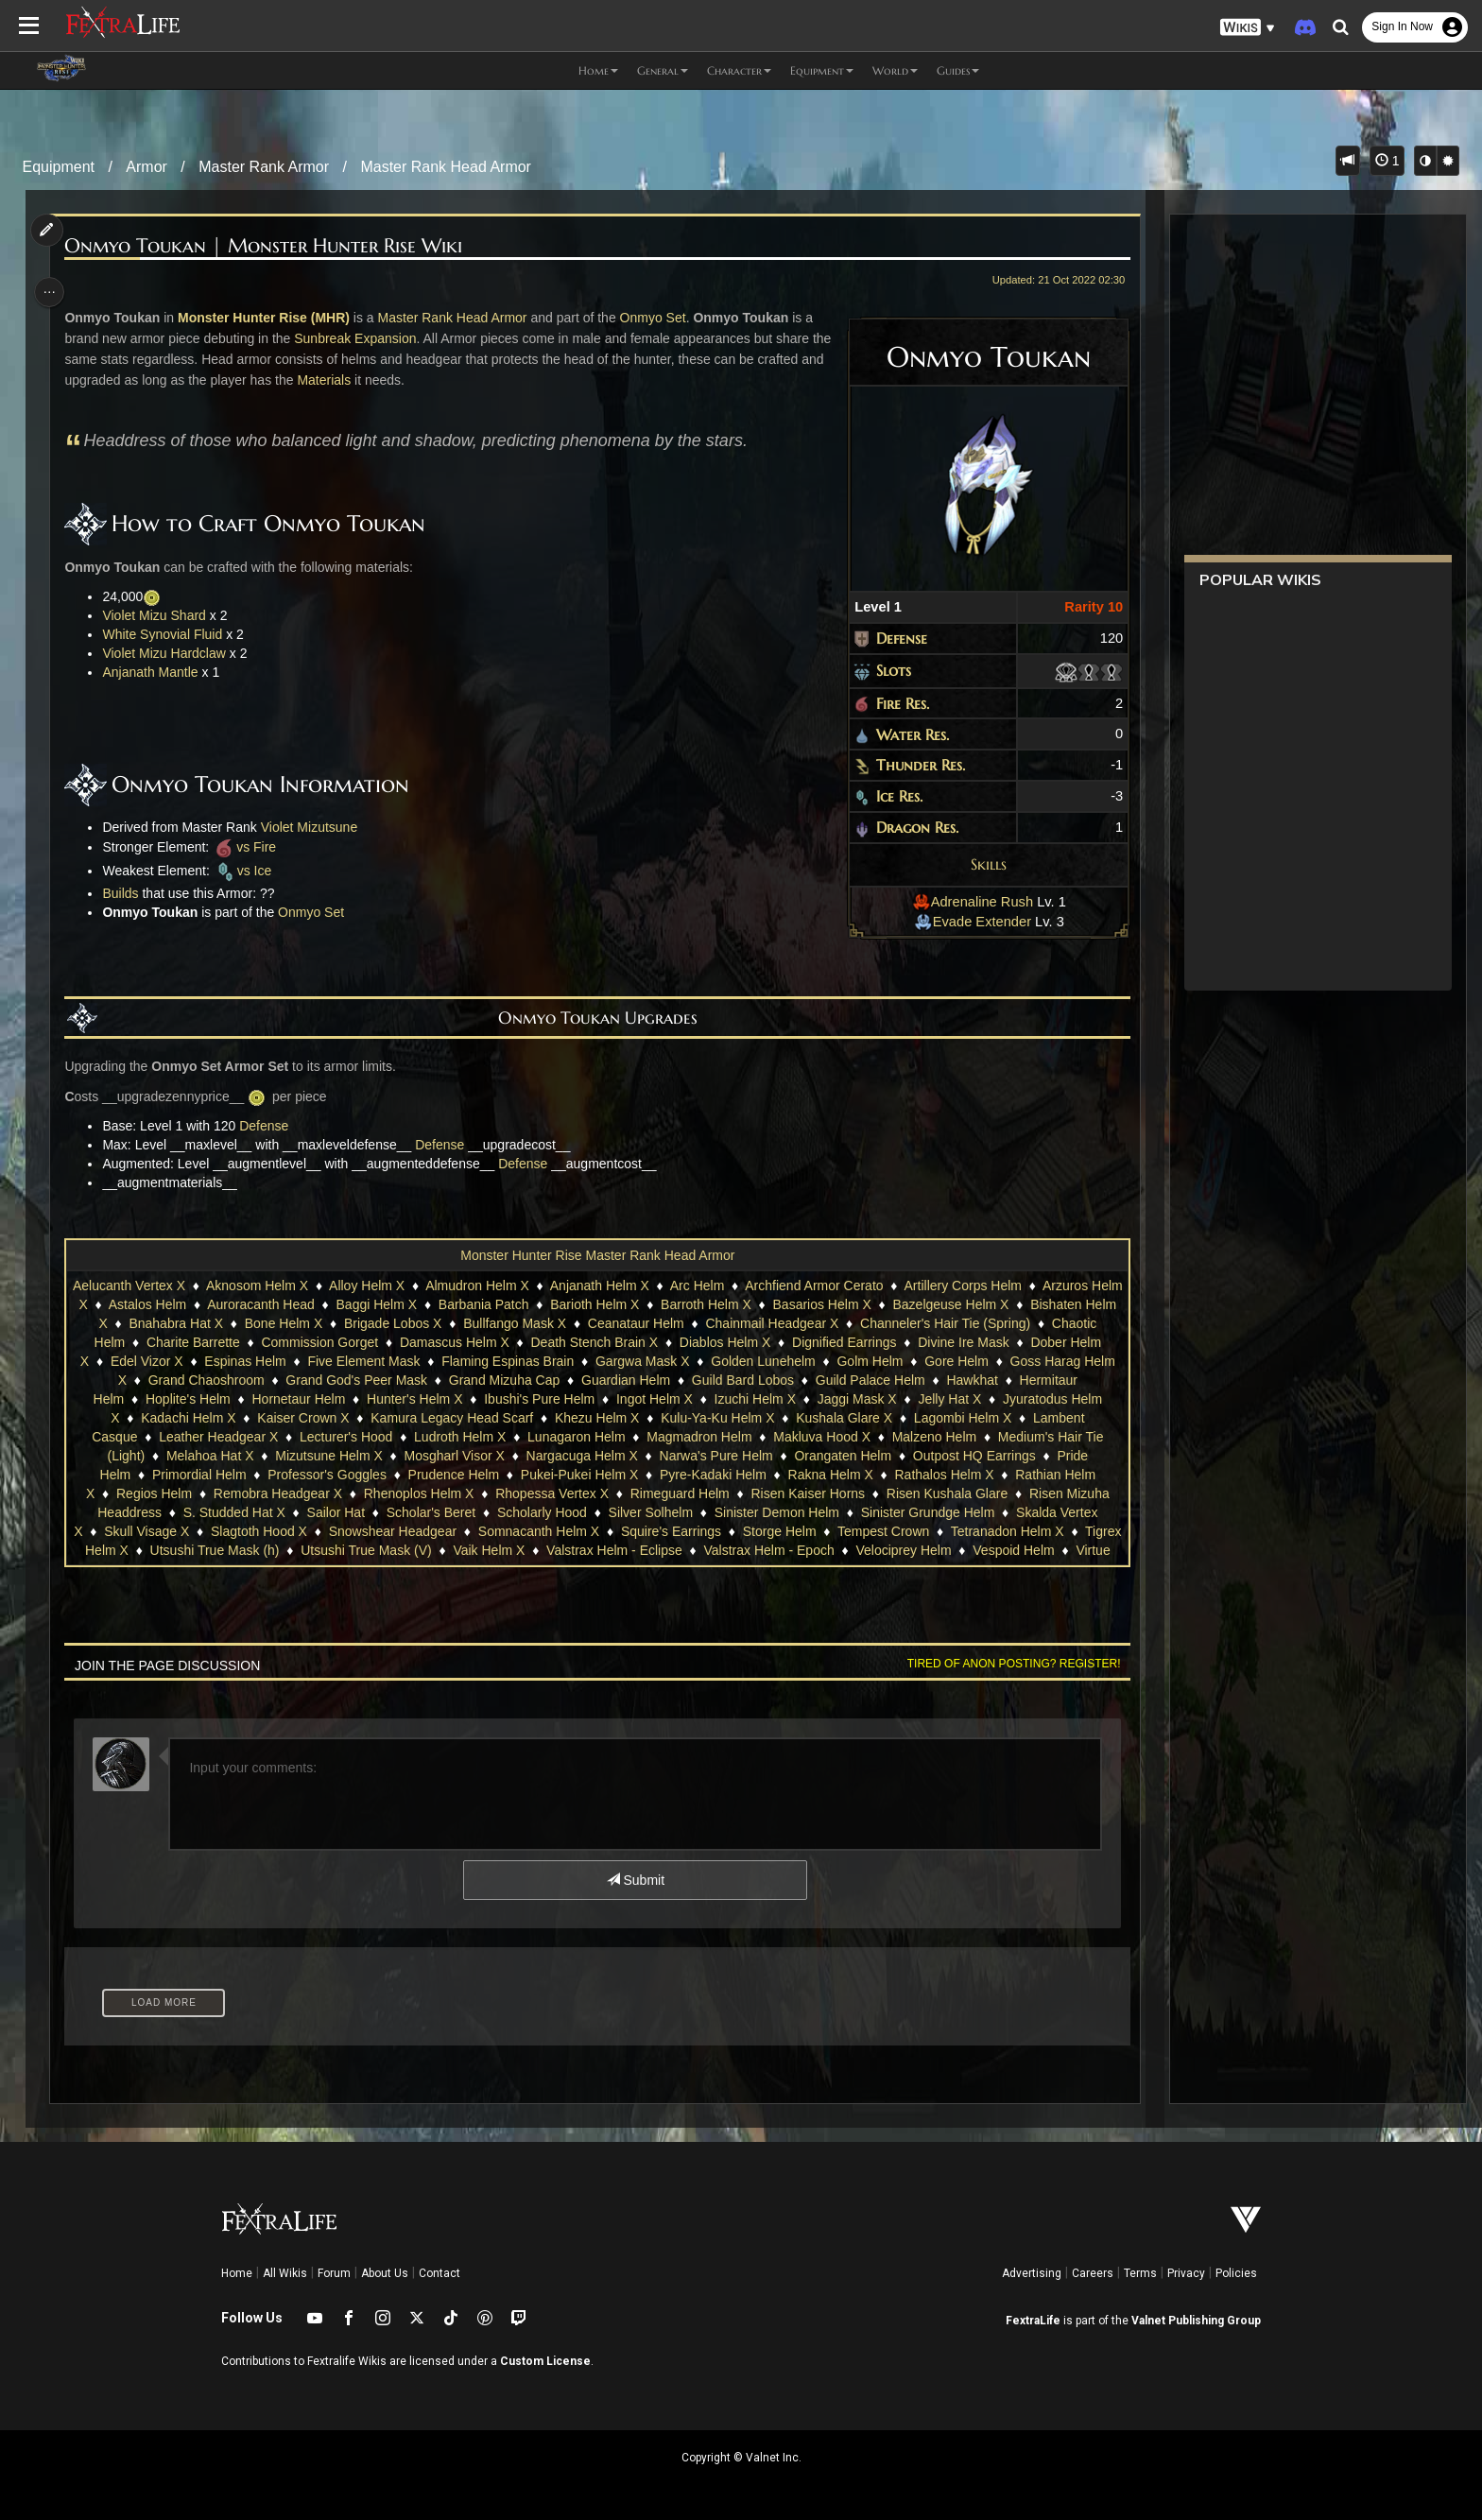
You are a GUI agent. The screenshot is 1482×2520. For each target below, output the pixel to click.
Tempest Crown (917, 1531)
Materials (356, 380)
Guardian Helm (624, 1380)
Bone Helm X (299, 1323)
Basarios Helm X (855, 1304)
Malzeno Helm (933, 1436)
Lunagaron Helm (575, 1436)
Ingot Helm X (653, 1399)
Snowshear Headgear (427, 1531)
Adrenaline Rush (965, 901)
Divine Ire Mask (962, 1342)
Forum (334, 2273)
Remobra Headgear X (277, 1493)
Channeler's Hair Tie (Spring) (961, 1323)
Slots (886, 670)
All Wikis (285, 2273)
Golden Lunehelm (762, 1361)
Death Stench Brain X (594, 1342)
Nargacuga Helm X (581, 1455)
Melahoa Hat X (209, 1455)
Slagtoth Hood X (293, 1531)
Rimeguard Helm (679, 1493)
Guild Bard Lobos (742, 1380)
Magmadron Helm (698, 1436)
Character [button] (739, 70)
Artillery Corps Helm (979, 1285)
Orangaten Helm (842, 1455)
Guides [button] (958, 70)
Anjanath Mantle (156, 672)
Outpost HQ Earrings (973, 1455)
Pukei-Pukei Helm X (579, 1474)
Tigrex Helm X (166, 1550)
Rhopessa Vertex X (551, 1493)
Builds (127, 893)
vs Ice (248, 870)
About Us (384, 2273)
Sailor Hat (335, 1512)
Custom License (545, 2361)
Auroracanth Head (295, 1304)
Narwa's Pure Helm (715, 1455)
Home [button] (598, 70)
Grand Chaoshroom (205, 1380)
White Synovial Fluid (169, 634)
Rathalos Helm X (943, 1474)
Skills (981, 863)
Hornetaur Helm (298, 1399)
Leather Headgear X (217, 1436)
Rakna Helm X (829, 1474)
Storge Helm (814, 1531)
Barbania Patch (518, 1304)
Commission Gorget (319, 1342)
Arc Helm (713, 1285)
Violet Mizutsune (315, 827)
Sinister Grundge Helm (927, 1512)
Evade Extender (965, 921)
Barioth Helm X (628, 1304)
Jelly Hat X (949, 1399)
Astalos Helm (180, 1304)
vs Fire (250, 846)
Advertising (1031, 2273)
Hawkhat (971, 1380)
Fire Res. (895, 703)
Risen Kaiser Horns (807, 1493)
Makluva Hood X (821, 1436)
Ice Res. (892, 795)
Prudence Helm (453, 1474)
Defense (894, 638)
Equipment (59, 167)
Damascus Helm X (453, 1342)
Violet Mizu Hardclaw (170, 653)
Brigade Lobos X (409, 1323)
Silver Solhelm (650, 1512)
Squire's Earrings (705, 1531)
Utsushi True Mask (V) (445, 1550)
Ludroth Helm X (459, 1436)
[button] (1247, 27)
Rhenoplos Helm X (418, 1493)
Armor (146, 167)
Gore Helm (955, 1361)
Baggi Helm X (410, 1304)
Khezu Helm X (596, 1417)
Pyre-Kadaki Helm (712, 1474)
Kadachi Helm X (187, 1417)
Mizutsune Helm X (328, 1455)
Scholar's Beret (430, 1512)
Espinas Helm (244, 1361)
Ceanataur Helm (652, 1323)
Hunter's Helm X (413, 1399)
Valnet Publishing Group (1196, 2320)
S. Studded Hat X (233, 1512)
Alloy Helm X (384, 1285)
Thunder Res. (913, 764)
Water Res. (905, 734)
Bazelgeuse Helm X (984, 1304)
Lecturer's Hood (345, 1436)
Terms (1140, 2273)
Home (236, 2273)
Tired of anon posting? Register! (1006, 1663)
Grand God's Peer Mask (356, 1380)
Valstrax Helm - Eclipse (694, 1550)
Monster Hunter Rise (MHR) (269, 317)
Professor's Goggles (326, 1474)
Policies (1236, 2273)
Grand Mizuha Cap (504, 1380)
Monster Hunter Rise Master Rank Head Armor (596, 1255)
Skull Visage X (180, 1531)
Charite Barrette (192, 1342)
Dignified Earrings (843, 1342)
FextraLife (1033, 2320)
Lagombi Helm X (962, 1417)
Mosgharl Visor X (454, 1455)
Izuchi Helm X (754, 1399)
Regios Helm (153, 1493)
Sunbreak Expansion (361, 338)
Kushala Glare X (843, 1417)
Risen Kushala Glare (946, 1493)
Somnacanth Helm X (572, 1531)
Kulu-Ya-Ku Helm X (716, 1417)
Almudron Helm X (494, 1285)
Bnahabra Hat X (193, 1323)
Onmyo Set (659, 317)
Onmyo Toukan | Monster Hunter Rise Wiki (270, 246)
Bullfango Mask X (531, 1323)
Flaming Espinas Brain (506, 1361)
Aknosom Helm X (273, 1285)
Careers (1092, 2273)
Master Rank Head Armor (445, 167)
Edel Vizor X (146, 1361)
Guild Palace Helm (869, 1380)
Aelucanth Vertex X (145, 1285)
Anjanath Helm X (615, 1285)
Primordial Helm (198, 1474)
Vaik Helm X (568, 1550)
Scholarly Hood (541, 1512)
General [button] (662, 70)
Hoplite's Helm (187, 1399)
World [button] (895, 70)
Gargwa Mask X (642, 1361)
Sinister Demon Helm (776, 1512)
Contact (439, 2273)
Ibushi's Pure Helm (538, 1399)
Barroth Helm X (740, 1304)
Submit (634, 1880)
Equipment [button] (821, 70)
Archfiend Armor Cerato (831, 1285)
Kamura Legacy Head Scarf (451, 1417)
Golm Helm (869, 1361)
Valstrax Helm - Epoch (848, 1550)
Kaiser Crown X (302, 1417)
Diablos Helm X (724, 1342)
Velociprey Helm (982, 1550)
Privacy (1186, 2273)
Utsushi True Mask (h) (294, 1550)
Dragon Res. (910, 827)
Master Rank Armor (263, 167)
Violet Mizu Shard (160, 615)
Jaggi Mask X (856, 1399)
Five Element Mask (363, 1361)
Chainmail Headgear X (788, 1323)
